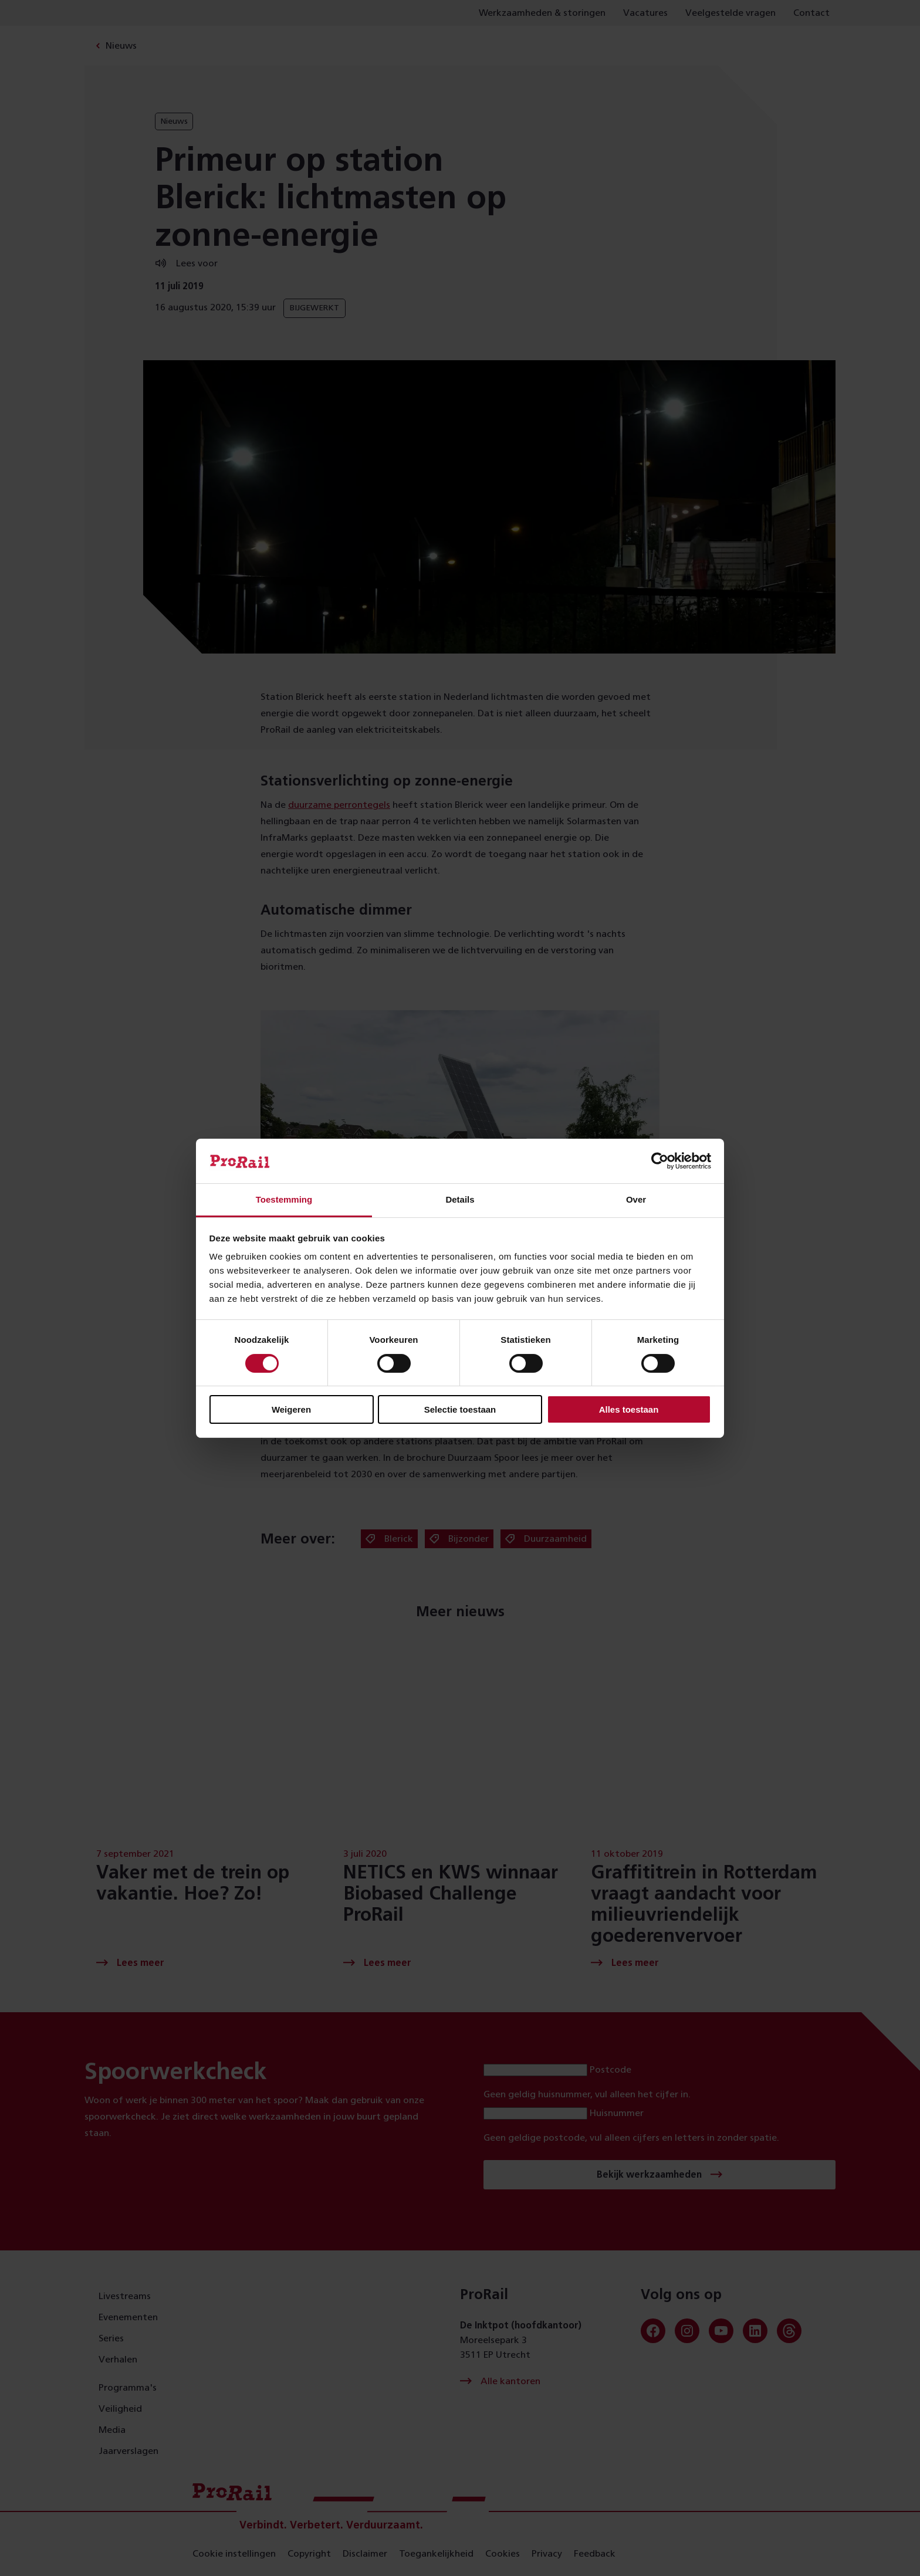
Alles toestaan (629, 1409)
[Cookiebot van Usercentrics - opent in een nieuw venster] (659, 1161)
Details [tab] (459, 1199)
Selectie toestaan (460, 1409)
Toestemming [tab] (284, 1199)
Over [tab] (636, 1199)
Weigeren (291, 1409)
